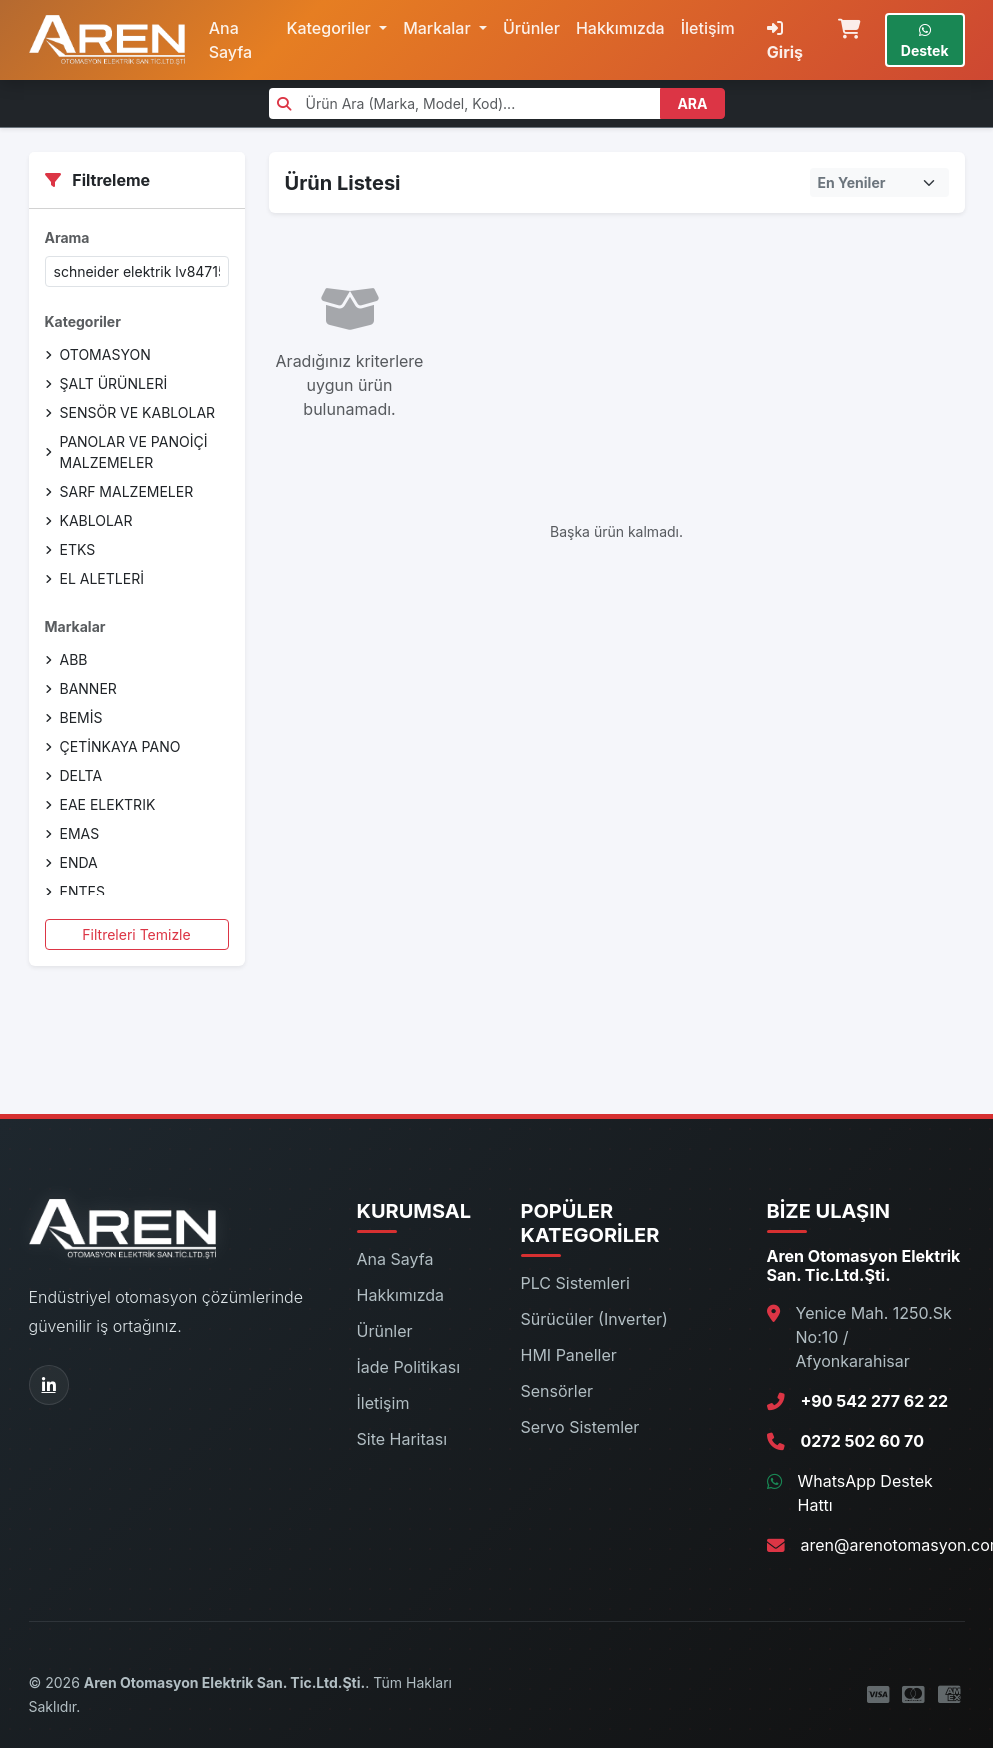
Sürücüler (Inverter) (594, 1319)
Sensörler (557, 1391)
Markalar (75, 626)
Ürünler (531, 28)
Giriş (785, 41)
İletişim (708, 28)
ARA (692, 103)
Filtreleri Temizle (136, 934)
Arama (67, 237)
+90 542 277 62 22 (875, 1401)
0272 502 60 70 (862, 1441)
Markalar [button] (439, 28)
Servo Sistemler (580, 1427)
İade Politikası (409, 1367)
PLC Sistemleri (575, 1283)
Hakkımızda (620, 28)
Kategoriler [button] (330, 28)
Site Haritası (402, 1439)
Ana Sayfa (231, 40)
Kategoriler (83, 321)
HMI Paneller (569, 1355)
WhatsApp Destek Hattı (865, 1493)
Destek (925, 41)
